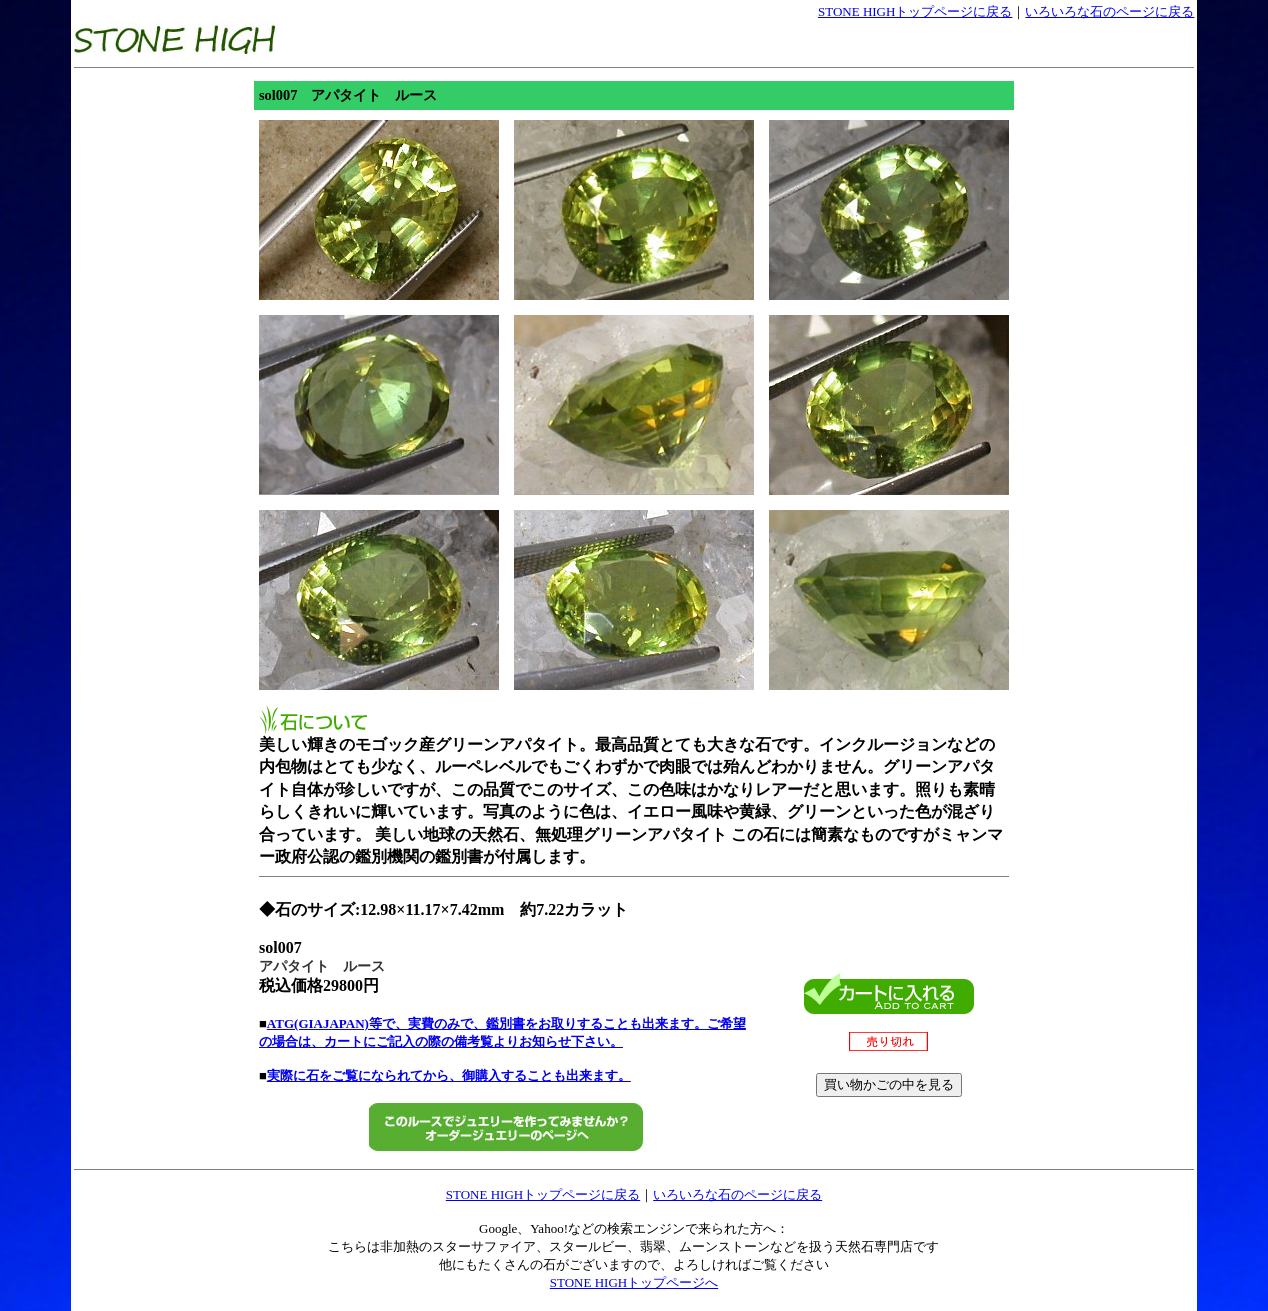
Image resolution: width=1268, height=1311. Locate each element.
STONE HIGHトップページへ (634, 1282)
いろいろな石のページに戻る (1109, 11)
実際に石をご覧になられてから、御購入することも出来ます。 (449, 1075)
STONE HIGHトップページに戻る (915, 11)
